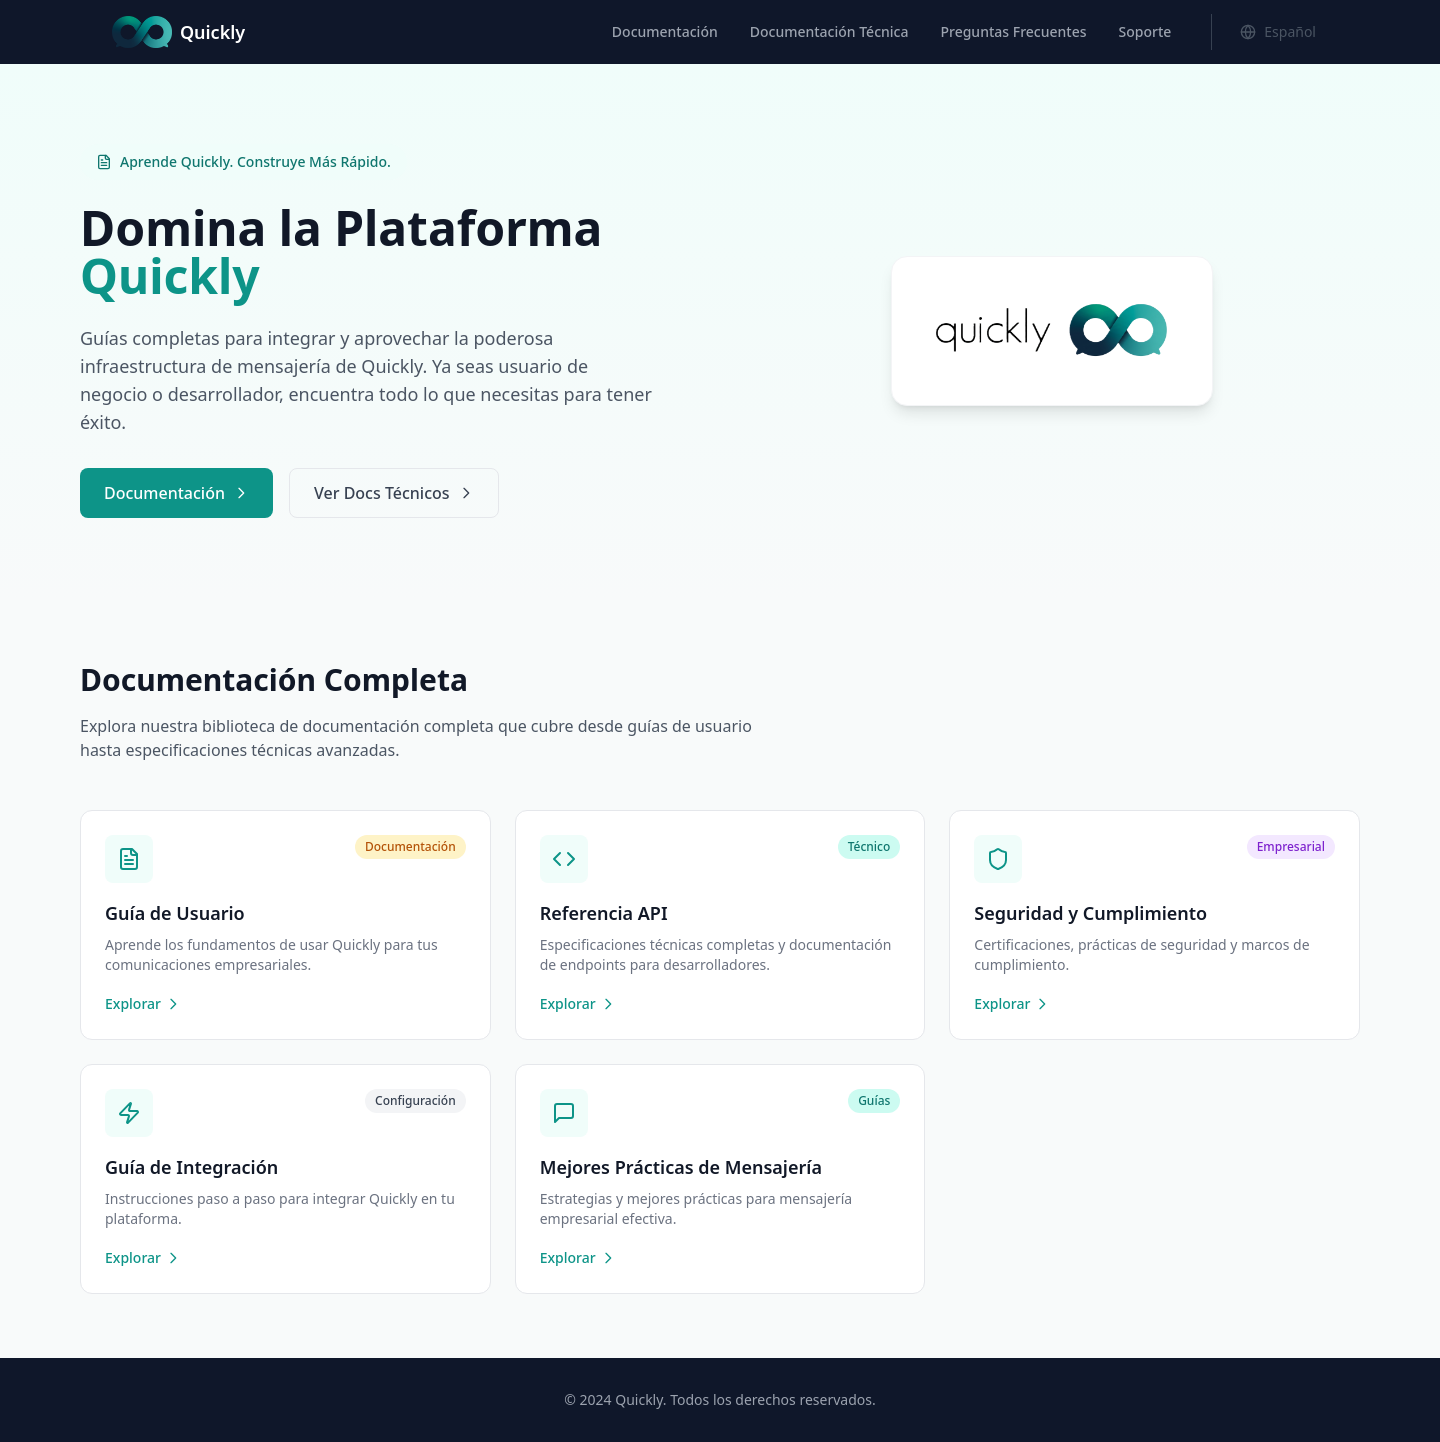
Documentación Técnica (829, 31)
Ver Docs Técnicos (394, 493)
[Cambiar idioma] (1278, 32)
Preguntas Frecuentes (1013, 31)
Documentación (665, 31)
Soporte (1144, 31)
